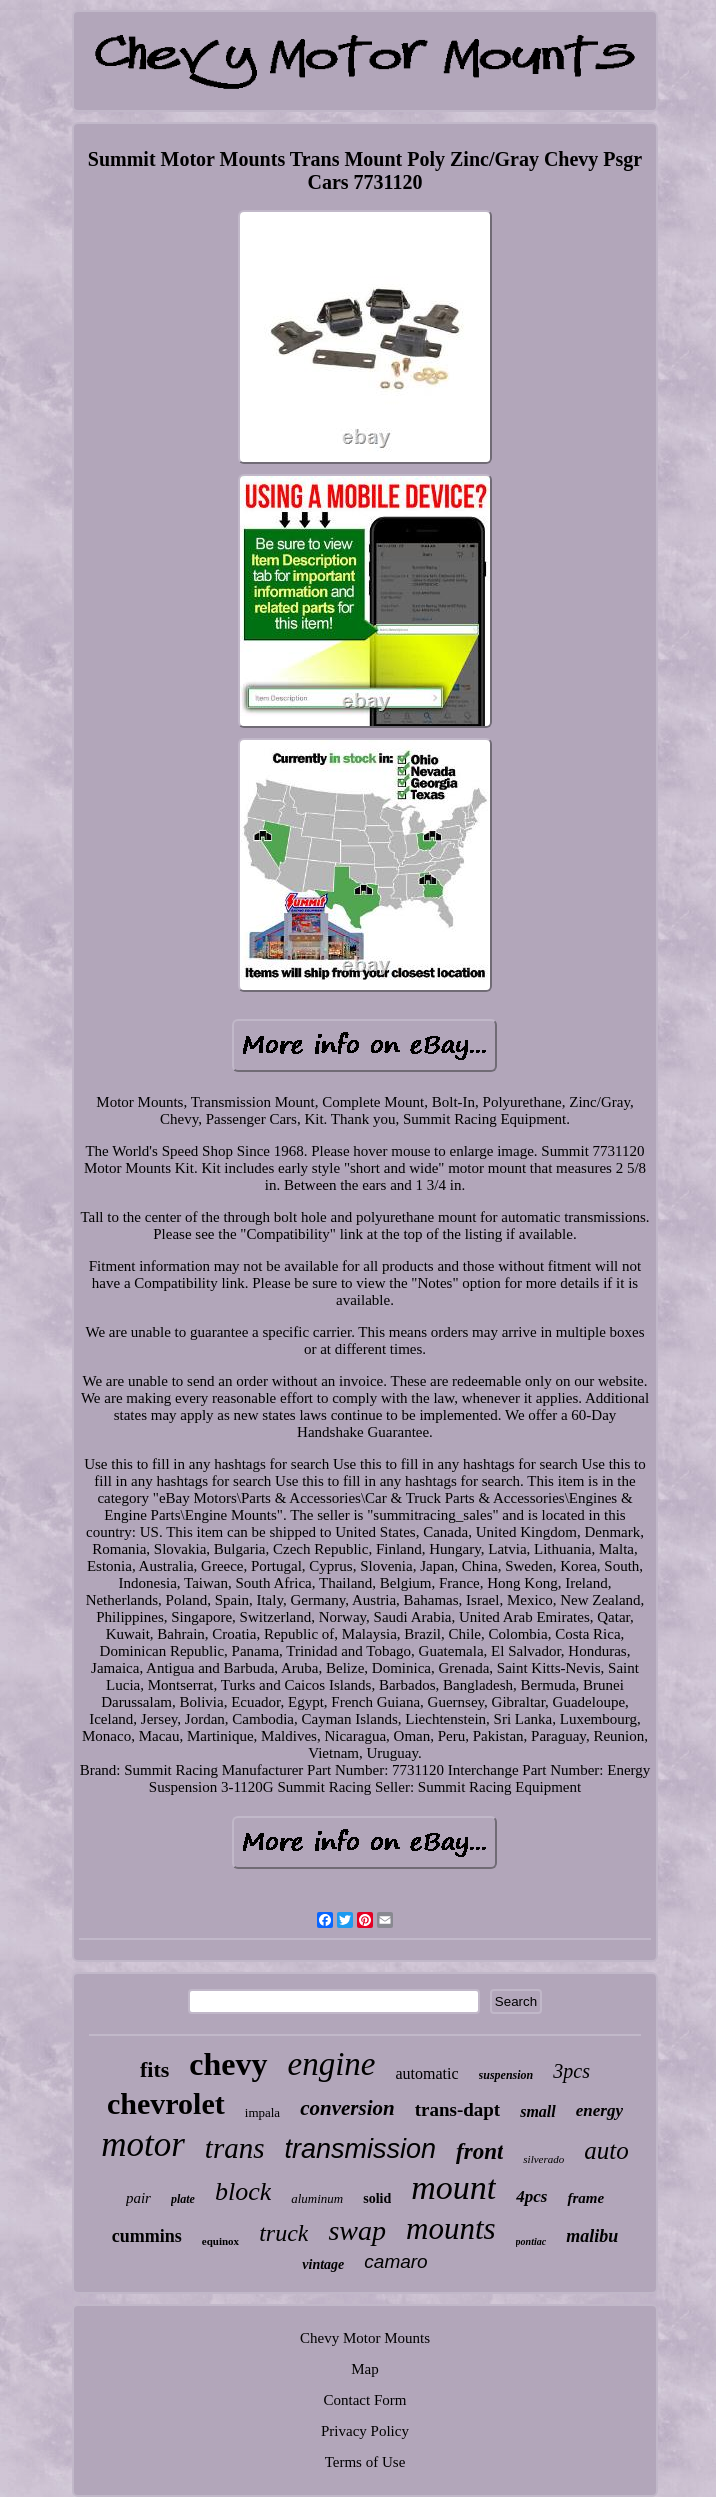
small (538, 2111)
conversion (347, 2108)
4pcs (531, 2196)
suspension (506, 2075)
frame (585, 2198)
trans (235, 2148)
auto (606, 2150)
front (479, 2151)
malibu (592, 2236)
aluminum (317, 2198)
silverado (543, 2159)
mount (453, 2187)
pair (138, 2198)
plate (183, 2199)
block (243, 2191)
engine (332, 2064)
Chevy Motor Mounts (365, 2338)
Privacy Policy (365, 2431)
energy (599, 2110)
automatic (427, 2073)
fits (154, 2069)
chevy (228, 2064)
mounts (451, 2228)
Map (365, 2369)
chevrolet (166, 2103)
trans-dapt (458, 2109)
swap (357, 2230)
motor (143, 2144)
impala (262, 2112)
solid (377, 2198)
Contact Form (365, 2400)
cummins (147, 2236)
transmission (361, 2149)
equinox (220, 2241)
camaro (395, 2261)
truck (283, 2233)
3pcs (571, 2071)
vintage (323, 2264)
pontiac (531, 2241)
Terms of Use (365, 2462)
